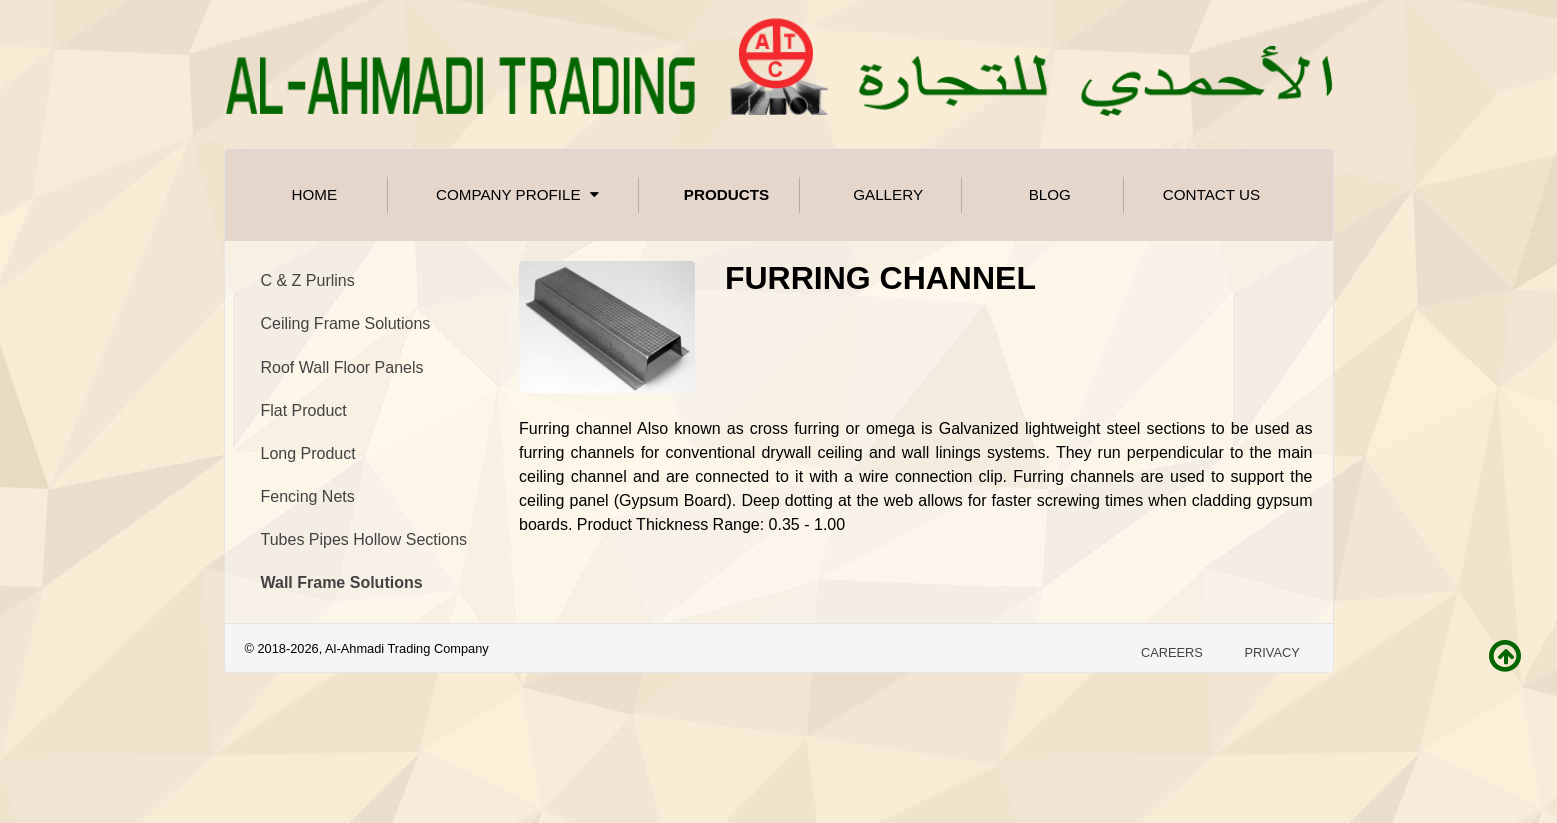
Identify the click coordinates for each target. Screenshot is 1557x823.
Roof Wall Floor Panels (342, 367)
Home (315, 194)
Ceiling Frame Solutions (346, 323)
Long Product (308, 453)
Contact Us (1211, 194)
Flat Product (304, 410)
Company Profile (520, 194)
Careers (1172, 652)
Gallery (888, 194)
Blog (1050, 194)
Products (726, 194)
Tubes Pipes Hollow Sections (364, 539)
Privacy (1271, 652)
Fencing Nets (308, 496)
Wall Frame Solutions (342, 582)
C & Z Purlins (308, 280)
